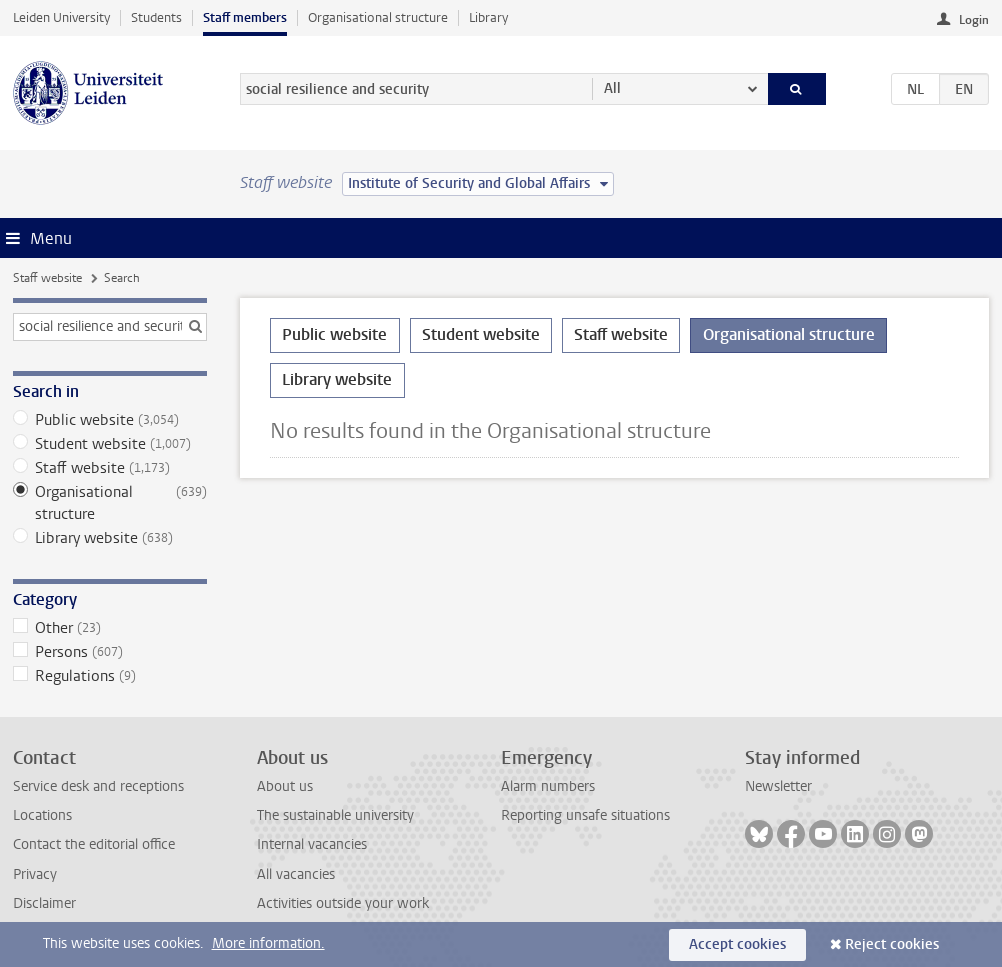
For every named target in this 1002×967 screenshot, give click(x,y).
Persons (110, 652)
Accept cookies (737, 944)
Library (488, 17)
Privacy (35, 874)
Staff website (47, 278)
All (612, 88)
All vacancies (296, 874)
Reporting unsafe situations (585, 815)
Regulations (110, 676)
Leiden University (61, 17)
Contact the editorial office (94, 844)
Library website (110, 538)
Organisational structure (378, 17)
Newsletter (778, 786)
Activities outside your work (343, 903)
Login (974, 20)
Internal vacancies (312, 844)
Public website (110, 420)
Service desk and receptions (98, 786)
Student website (110, 444)
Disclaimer (44, 903)
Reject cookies (892, 944)
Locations (42, 815)
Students (156, 17)
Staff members (245, 17)
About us (285, 786)
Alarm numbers (548, 786)
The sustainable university (335, 815)
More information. (268, 943)
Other (110, 628)
